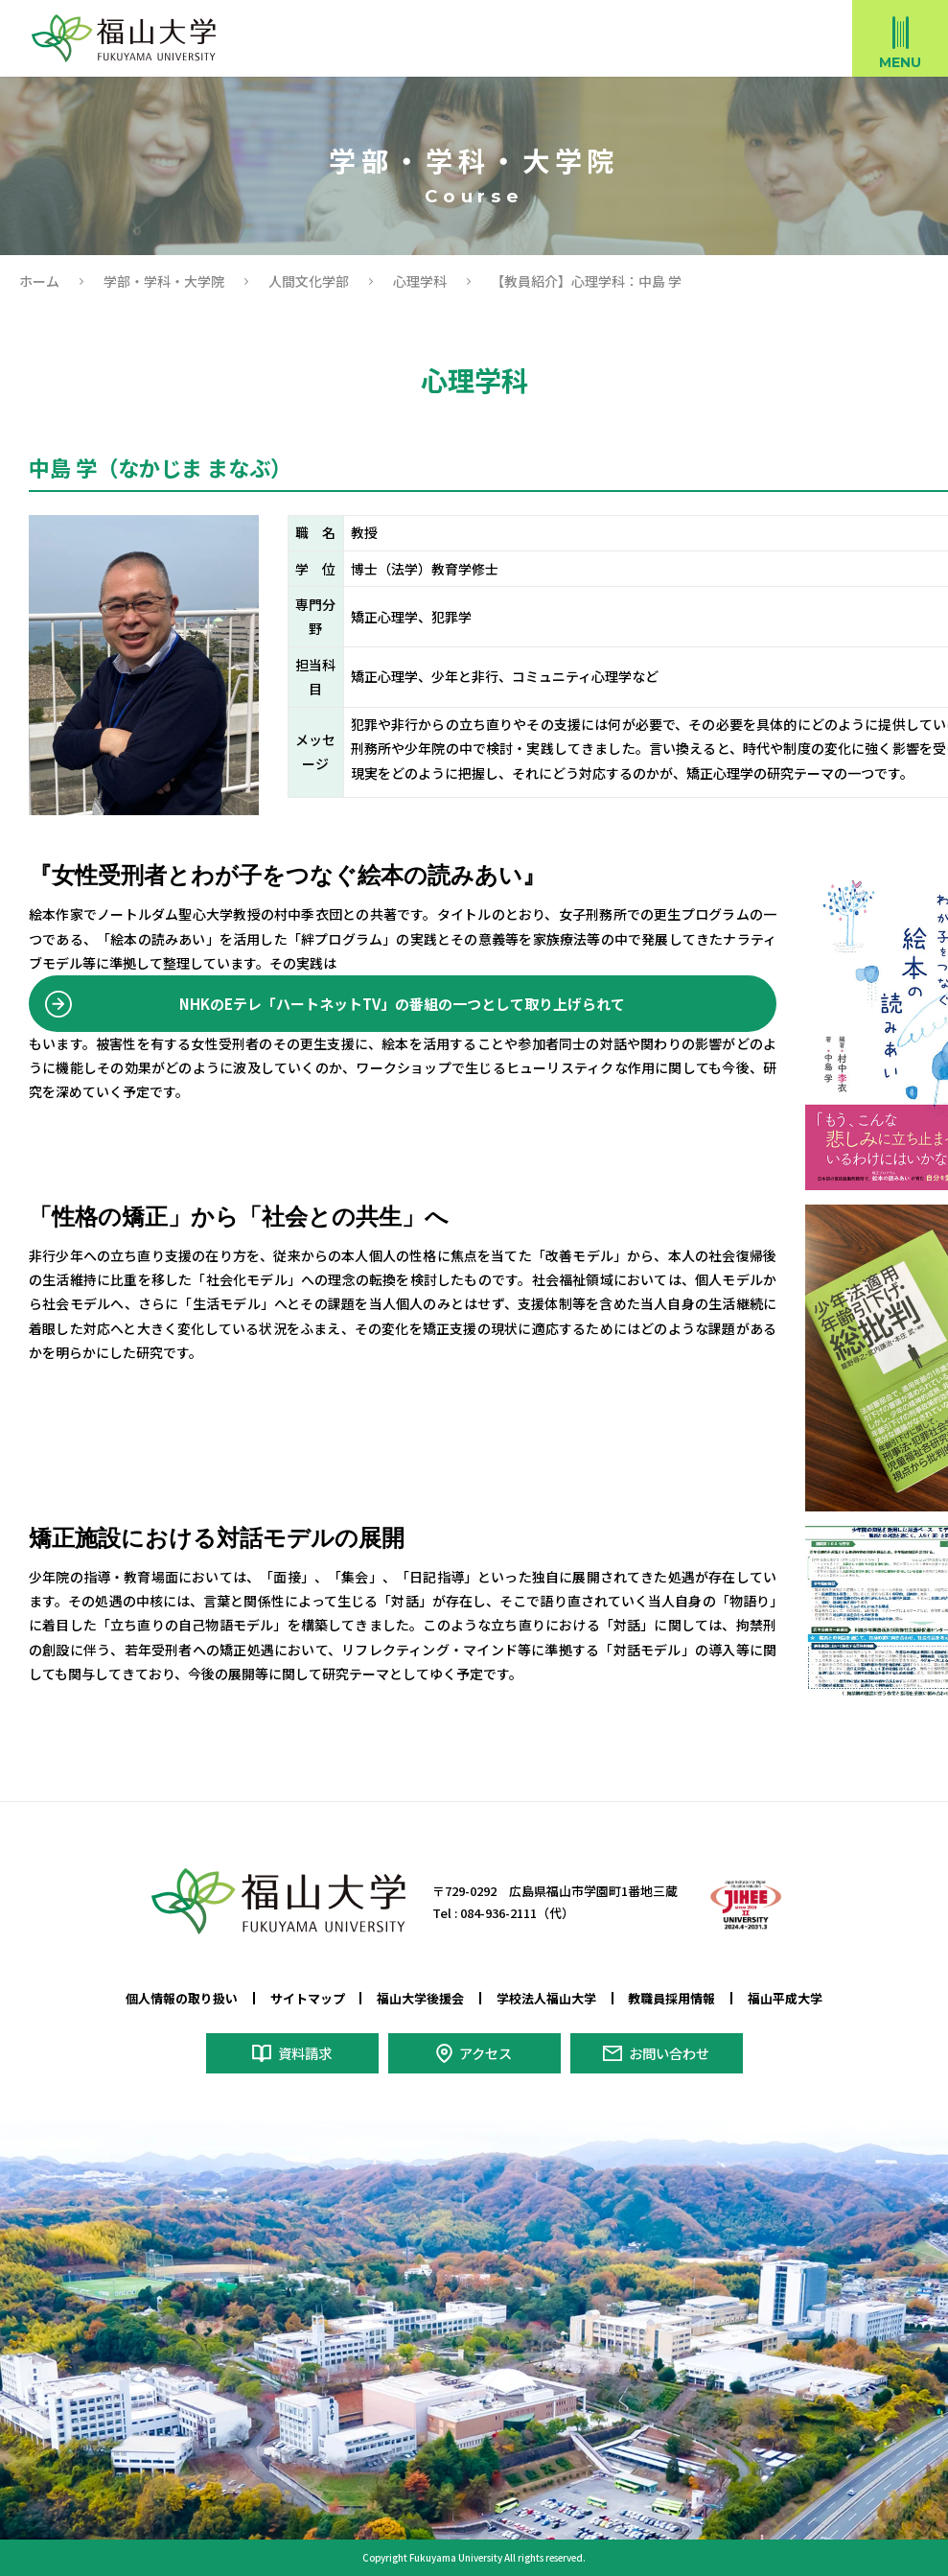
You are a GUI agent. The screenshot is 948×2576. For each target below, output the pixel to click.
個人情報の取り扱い (182, 1998)
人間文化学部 (308, 281)
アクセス (485, 2052)
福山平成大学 (785, 1998)
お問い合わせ (669, 2052)
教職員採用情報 (671, 1998)
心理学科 (420, 281)
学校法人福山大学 (546, 1998)
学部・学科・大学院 (164, 281)
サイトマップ (307, 1998)
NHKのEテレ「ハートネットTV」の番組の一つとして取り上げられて (402, 1004)
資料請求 (305, 2052)
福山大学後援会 (420, 1998)
